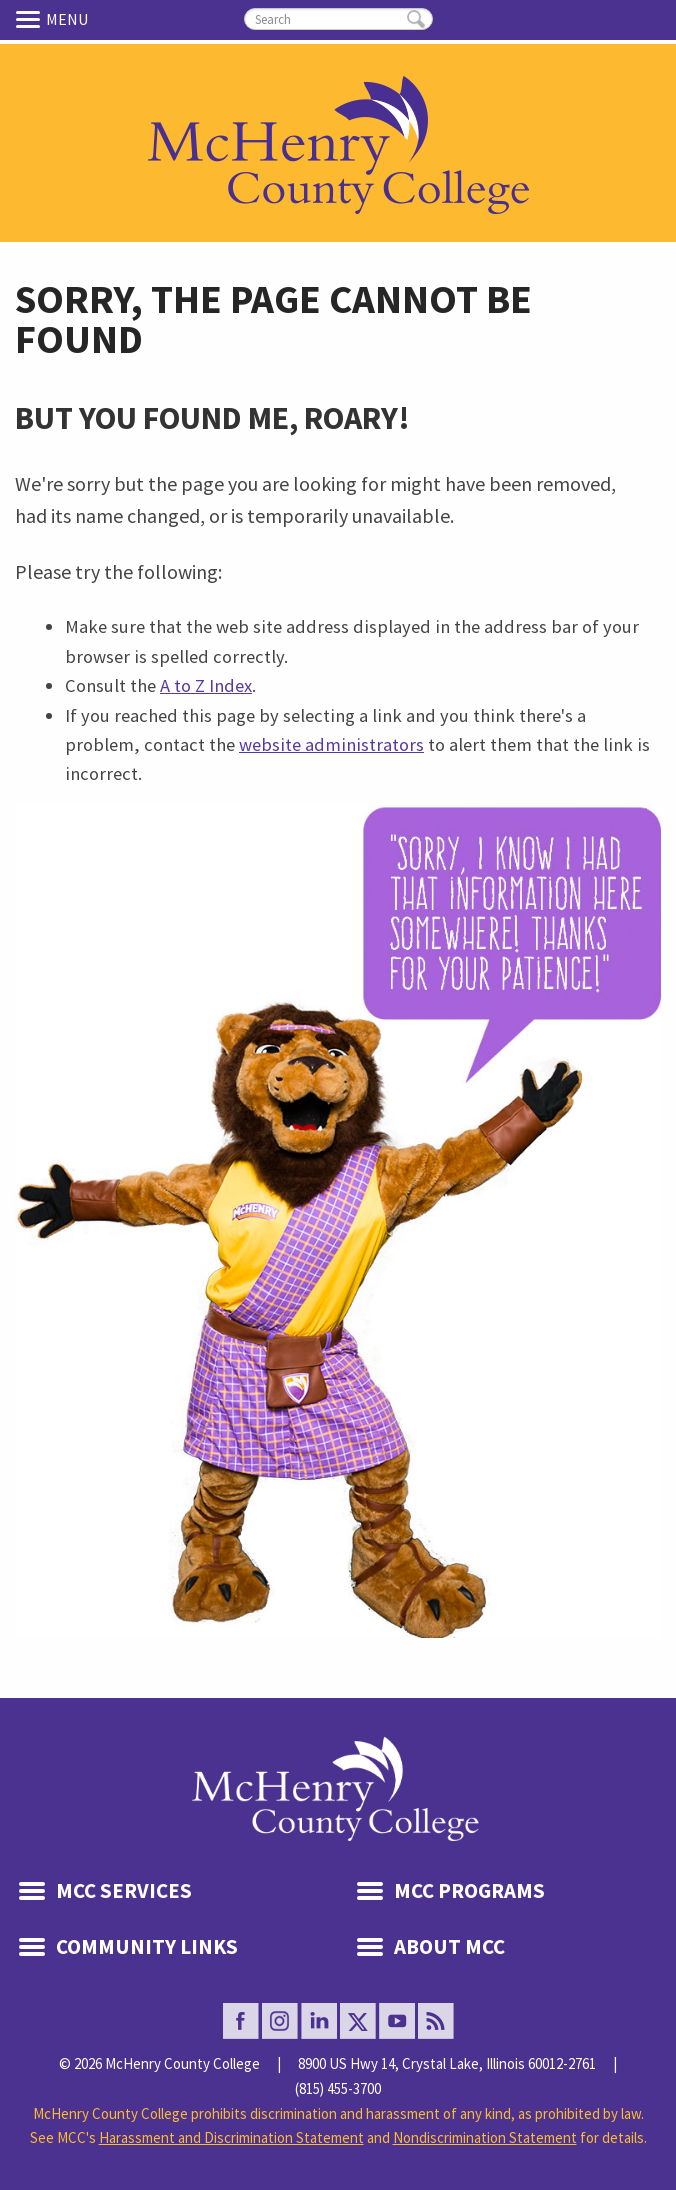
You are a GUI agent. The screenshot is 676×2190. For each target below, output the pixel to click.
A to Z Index (206, 685)
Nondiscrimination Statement (485, 2137)
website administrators (331, 744)
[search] (338, 19)
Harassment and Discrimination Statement (231, 2137)
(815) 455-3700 (338, 2088)
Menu (31, 19)
